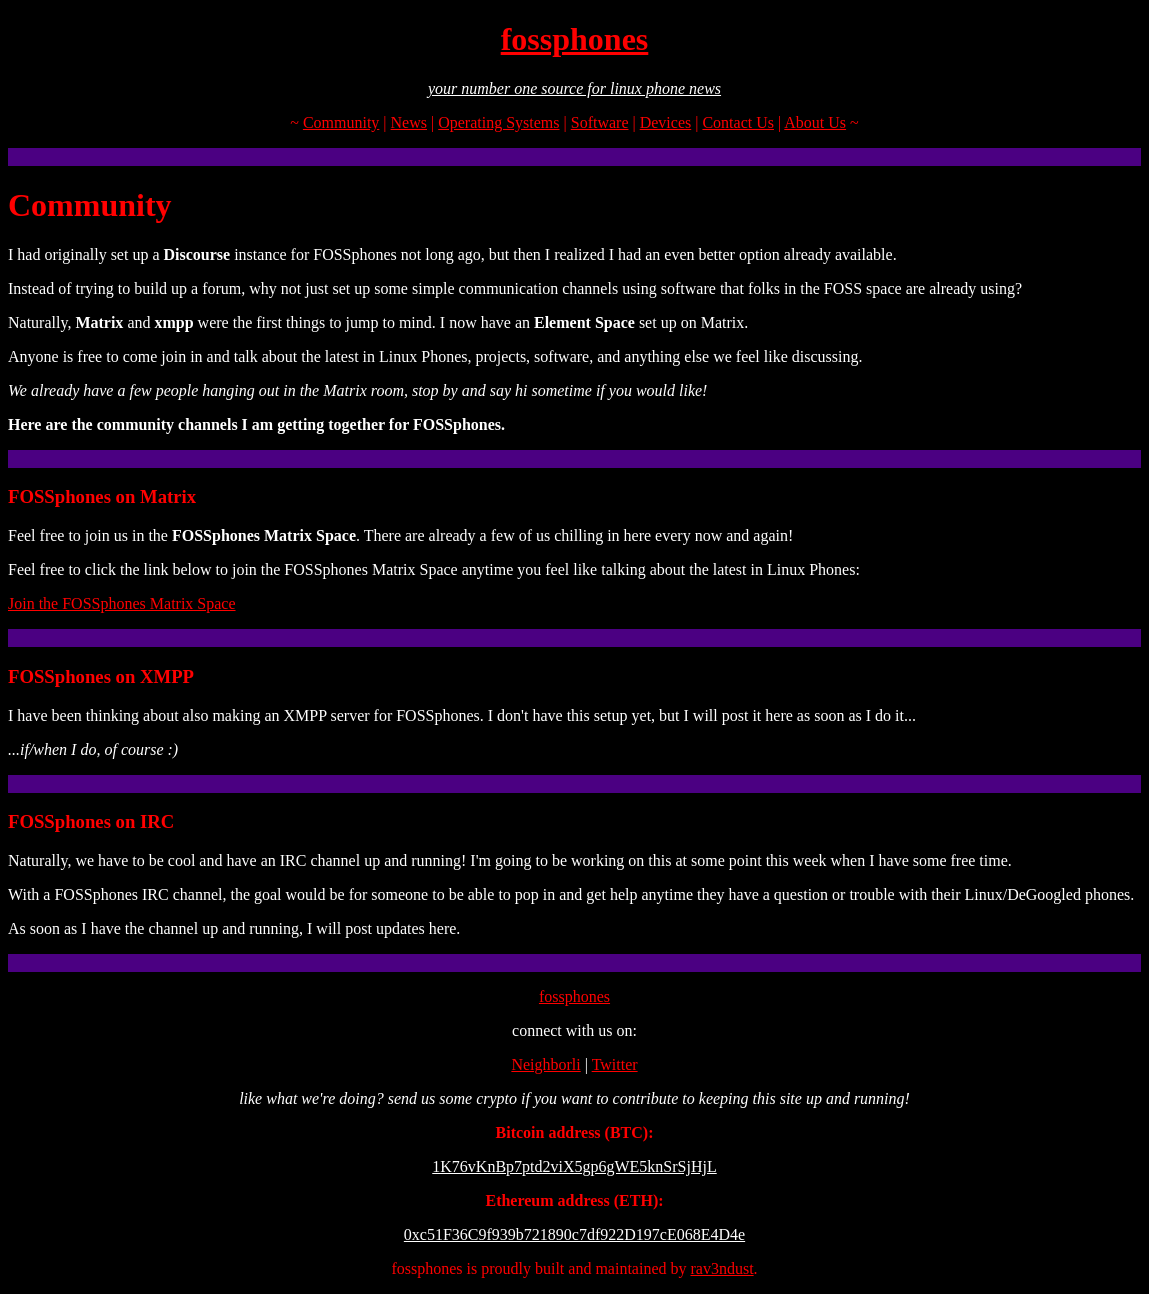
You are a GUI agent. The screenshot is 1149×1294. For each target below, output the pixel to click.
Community (341, 122)
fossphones (575, 39)
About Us (815, 122)
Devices (666, 122)
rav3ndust (721, 1268)
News (409, 122)
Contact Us (738, 122)
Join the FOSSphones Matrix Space (122, 603)
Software (600, 122)
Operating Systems (498, 122)
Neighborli (545, 1064)
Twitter (615, 1064)
